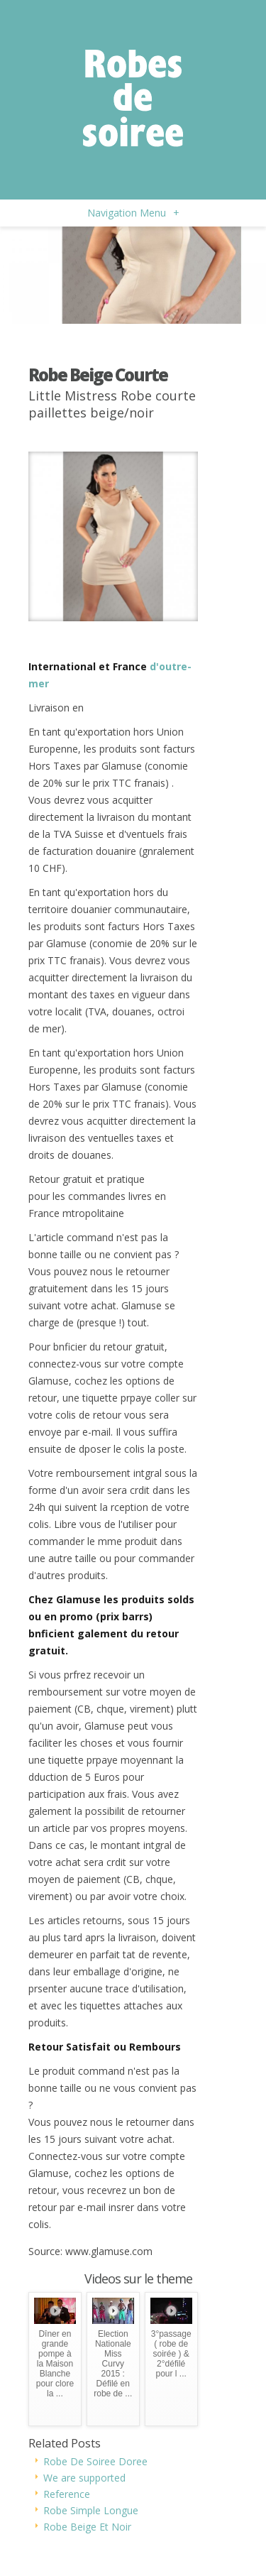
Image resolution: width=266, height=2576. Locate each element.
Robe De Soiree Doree (95, 2461)
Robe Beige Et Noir (87, 2526)
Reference (66, 2494)
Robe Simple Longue (90, 2510)
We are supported (84, 2477)
